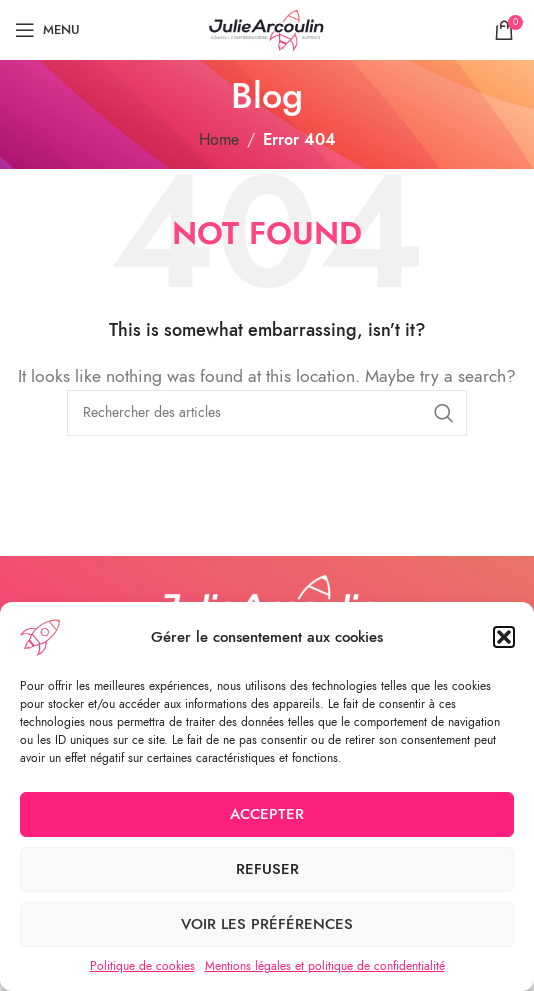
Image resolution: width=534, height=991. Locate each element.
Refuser (267, 869)
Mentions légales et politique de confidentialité (325, 966)
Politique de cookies (142, 966)
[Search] (267, 413)
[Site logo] (267, 29)
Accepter (267, 814)
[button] (504, 637)
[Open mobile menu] (47, 30)
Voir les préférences (267, 924)
